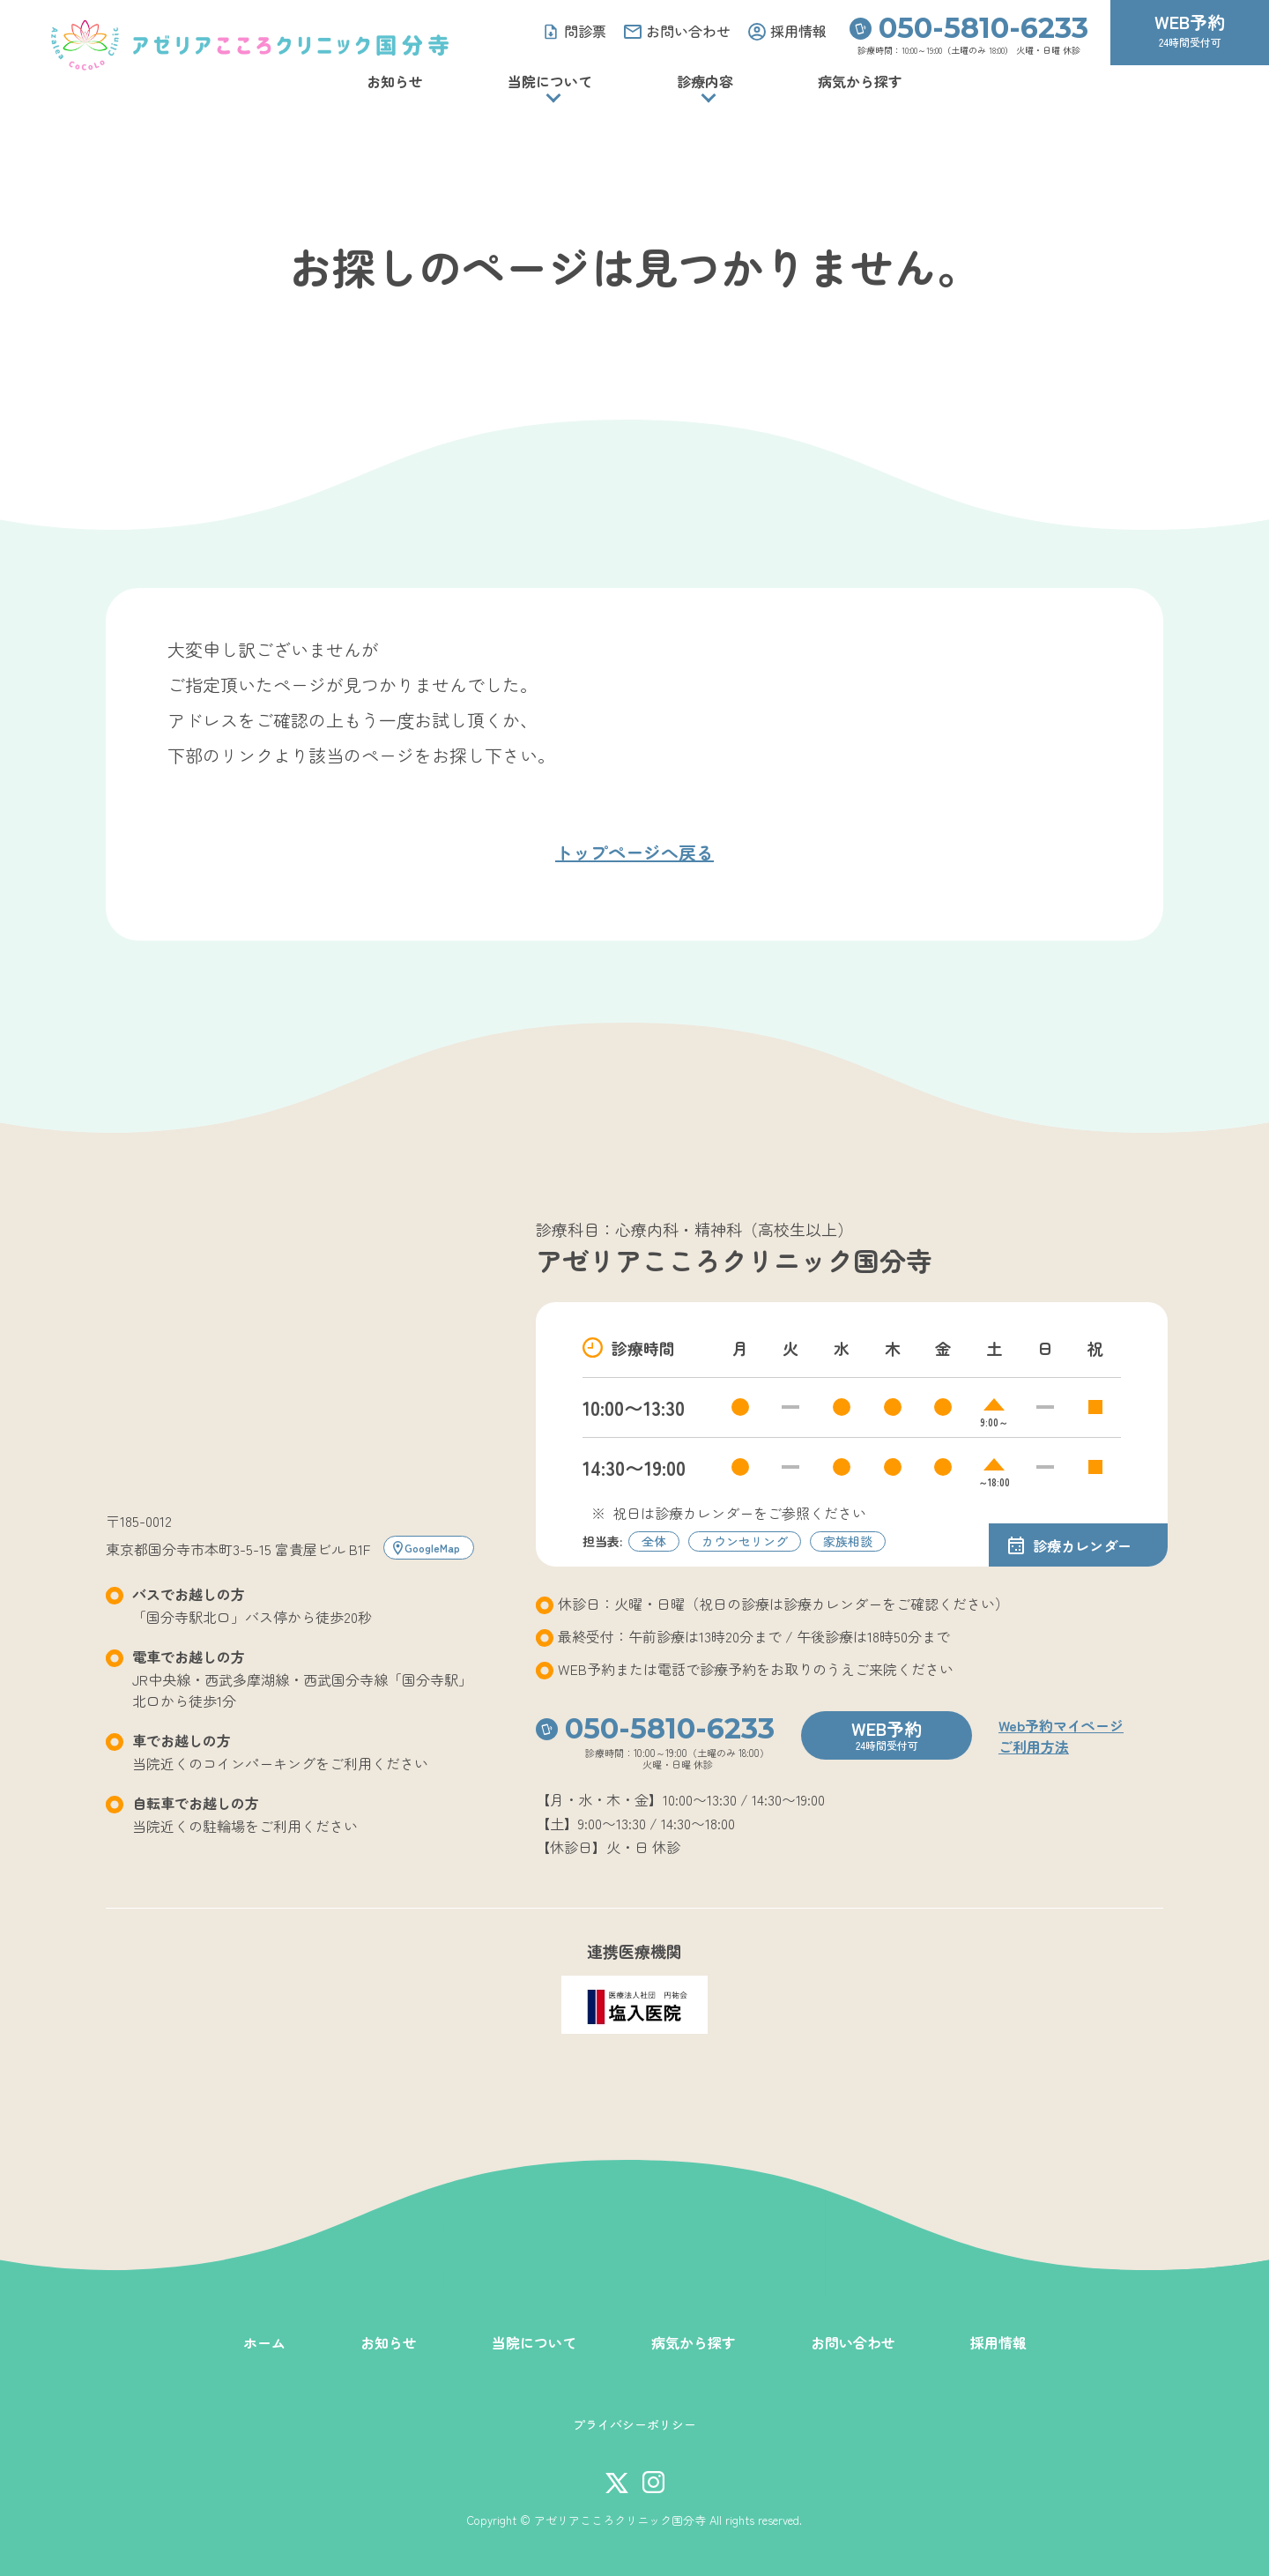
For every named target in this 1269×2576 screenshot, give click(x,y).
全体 (654, 1541)
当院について (550, 81)
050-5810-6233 (983, 28)
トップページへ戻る (634, 852)
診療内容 (705, 81)
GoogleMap (432, 1547)
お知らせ (395, 81)
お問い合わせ (853, 2342)
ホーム (264, 2342)
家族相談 (847, 1541)
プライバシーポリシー (634, 2424)
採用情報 (998, 2342)
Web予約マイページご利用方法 (1061, 1736)
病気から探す (860, 81)
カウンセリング (744, 1541)
